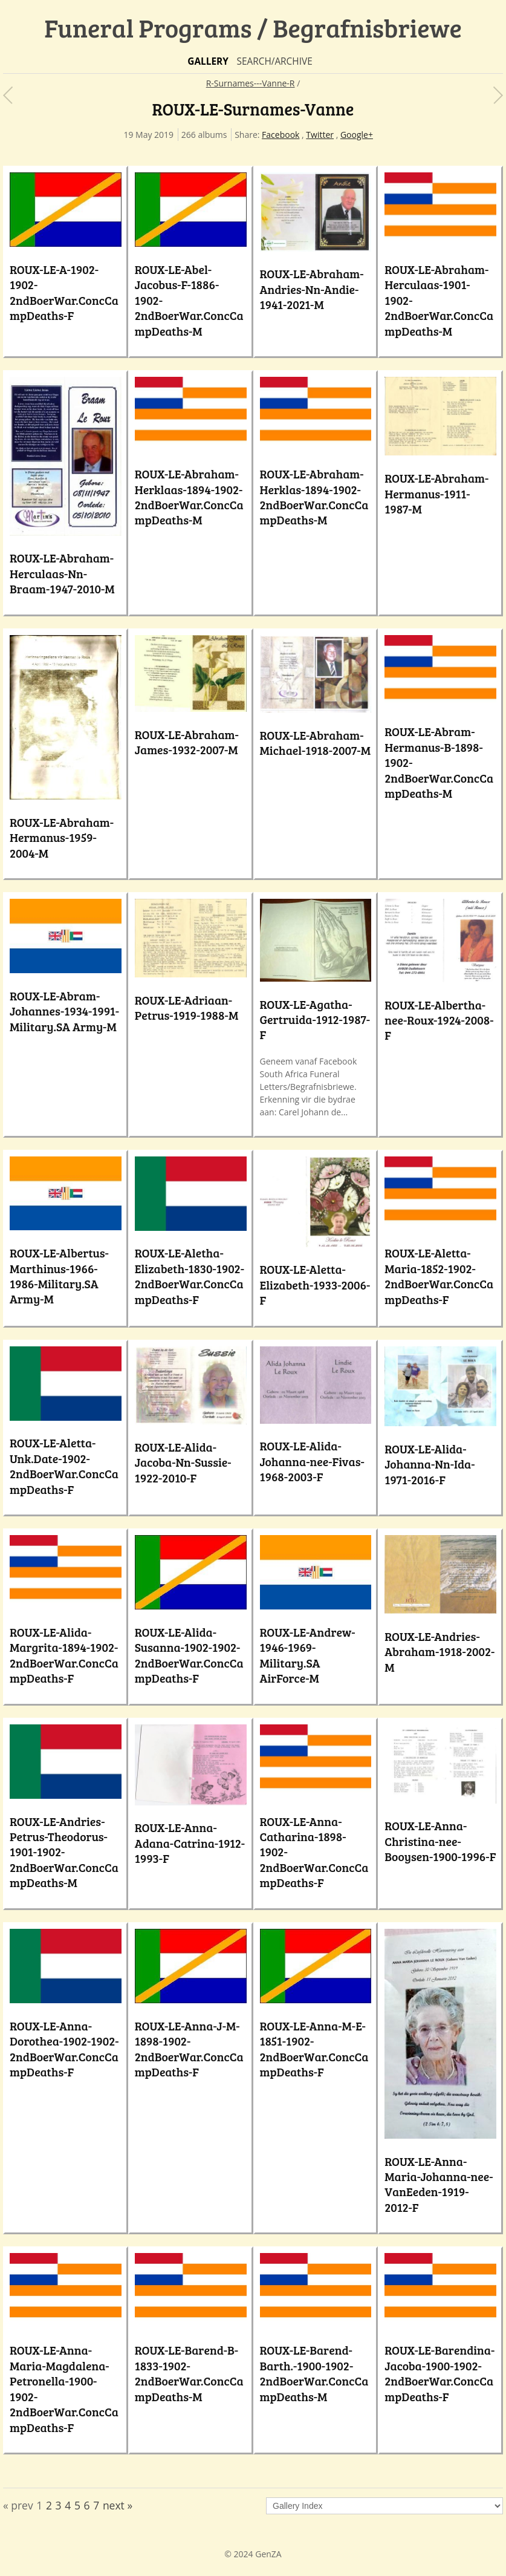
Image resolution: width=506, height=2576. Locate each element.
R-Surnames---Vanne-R (250, 83)
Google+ (356, 134)
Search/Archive (274, 61)
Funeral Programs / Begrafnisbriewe (253, 27)
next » (117, 2505)
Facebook (280, 134)
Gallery (208, 61)
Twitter (320, 134)
